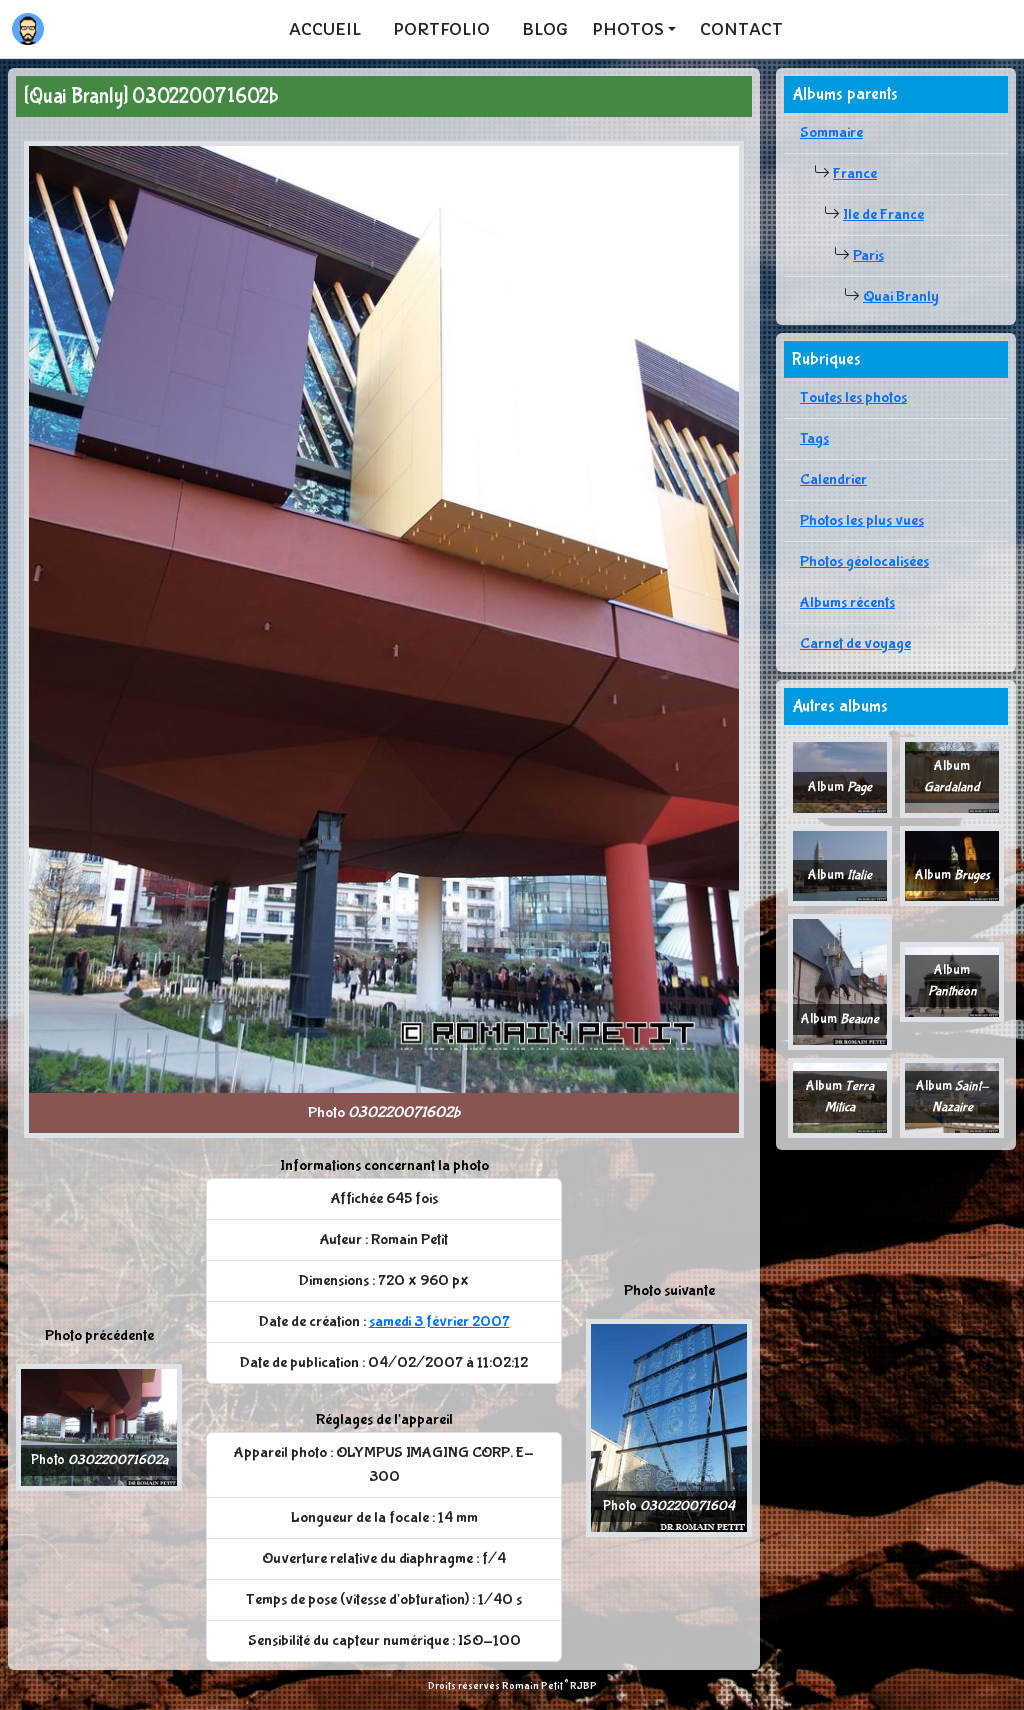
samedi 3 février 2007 (439, 1321)
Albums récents (847, 602)
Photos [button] (628, 29)
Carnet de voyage (855, 643)
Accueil (325, 29)
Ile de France (883, 214)
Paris (868, 255)
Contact (741, 29)
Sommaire (831, 132)
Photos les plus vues (862, 520)
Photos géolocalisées (864, 561)
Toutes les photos (853, 397)
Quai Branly (901, 296)
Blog (545, 29)
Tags (814, 438)
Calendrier (833, 479)
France (855, 173)
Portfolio (441, 29)
